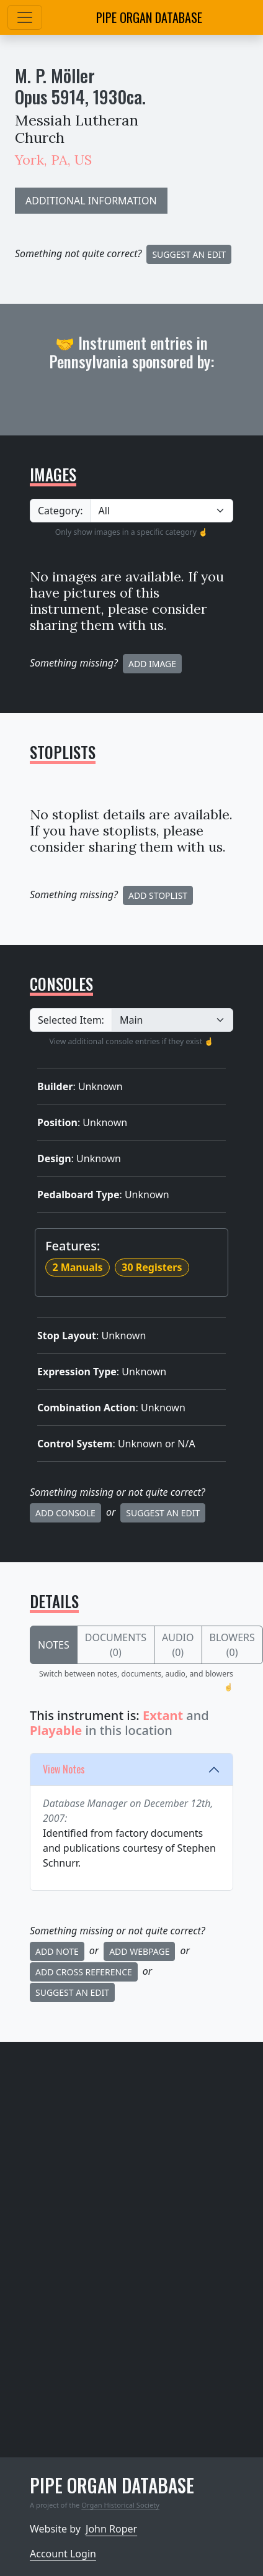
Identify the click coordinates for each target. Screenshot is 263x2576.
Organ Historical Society (120, 2505)
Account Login (63, 2553)
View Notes (64, 1769)
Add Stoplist (157, 895)
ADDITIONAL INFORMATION (91, 200)
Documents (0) (115, 1645)
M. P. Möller (55, 75)
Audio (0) (178, 1645)
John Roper (111, 2529)
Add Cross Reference (83, 1972)
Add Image (152, 664)
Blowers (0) (232, 1645)
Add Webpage (139, 1951)
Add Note (57, 1951)
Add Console (65, 1513)
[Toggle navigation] (24, 17)
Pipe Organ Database (149, 17)
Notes (53, 1645)
